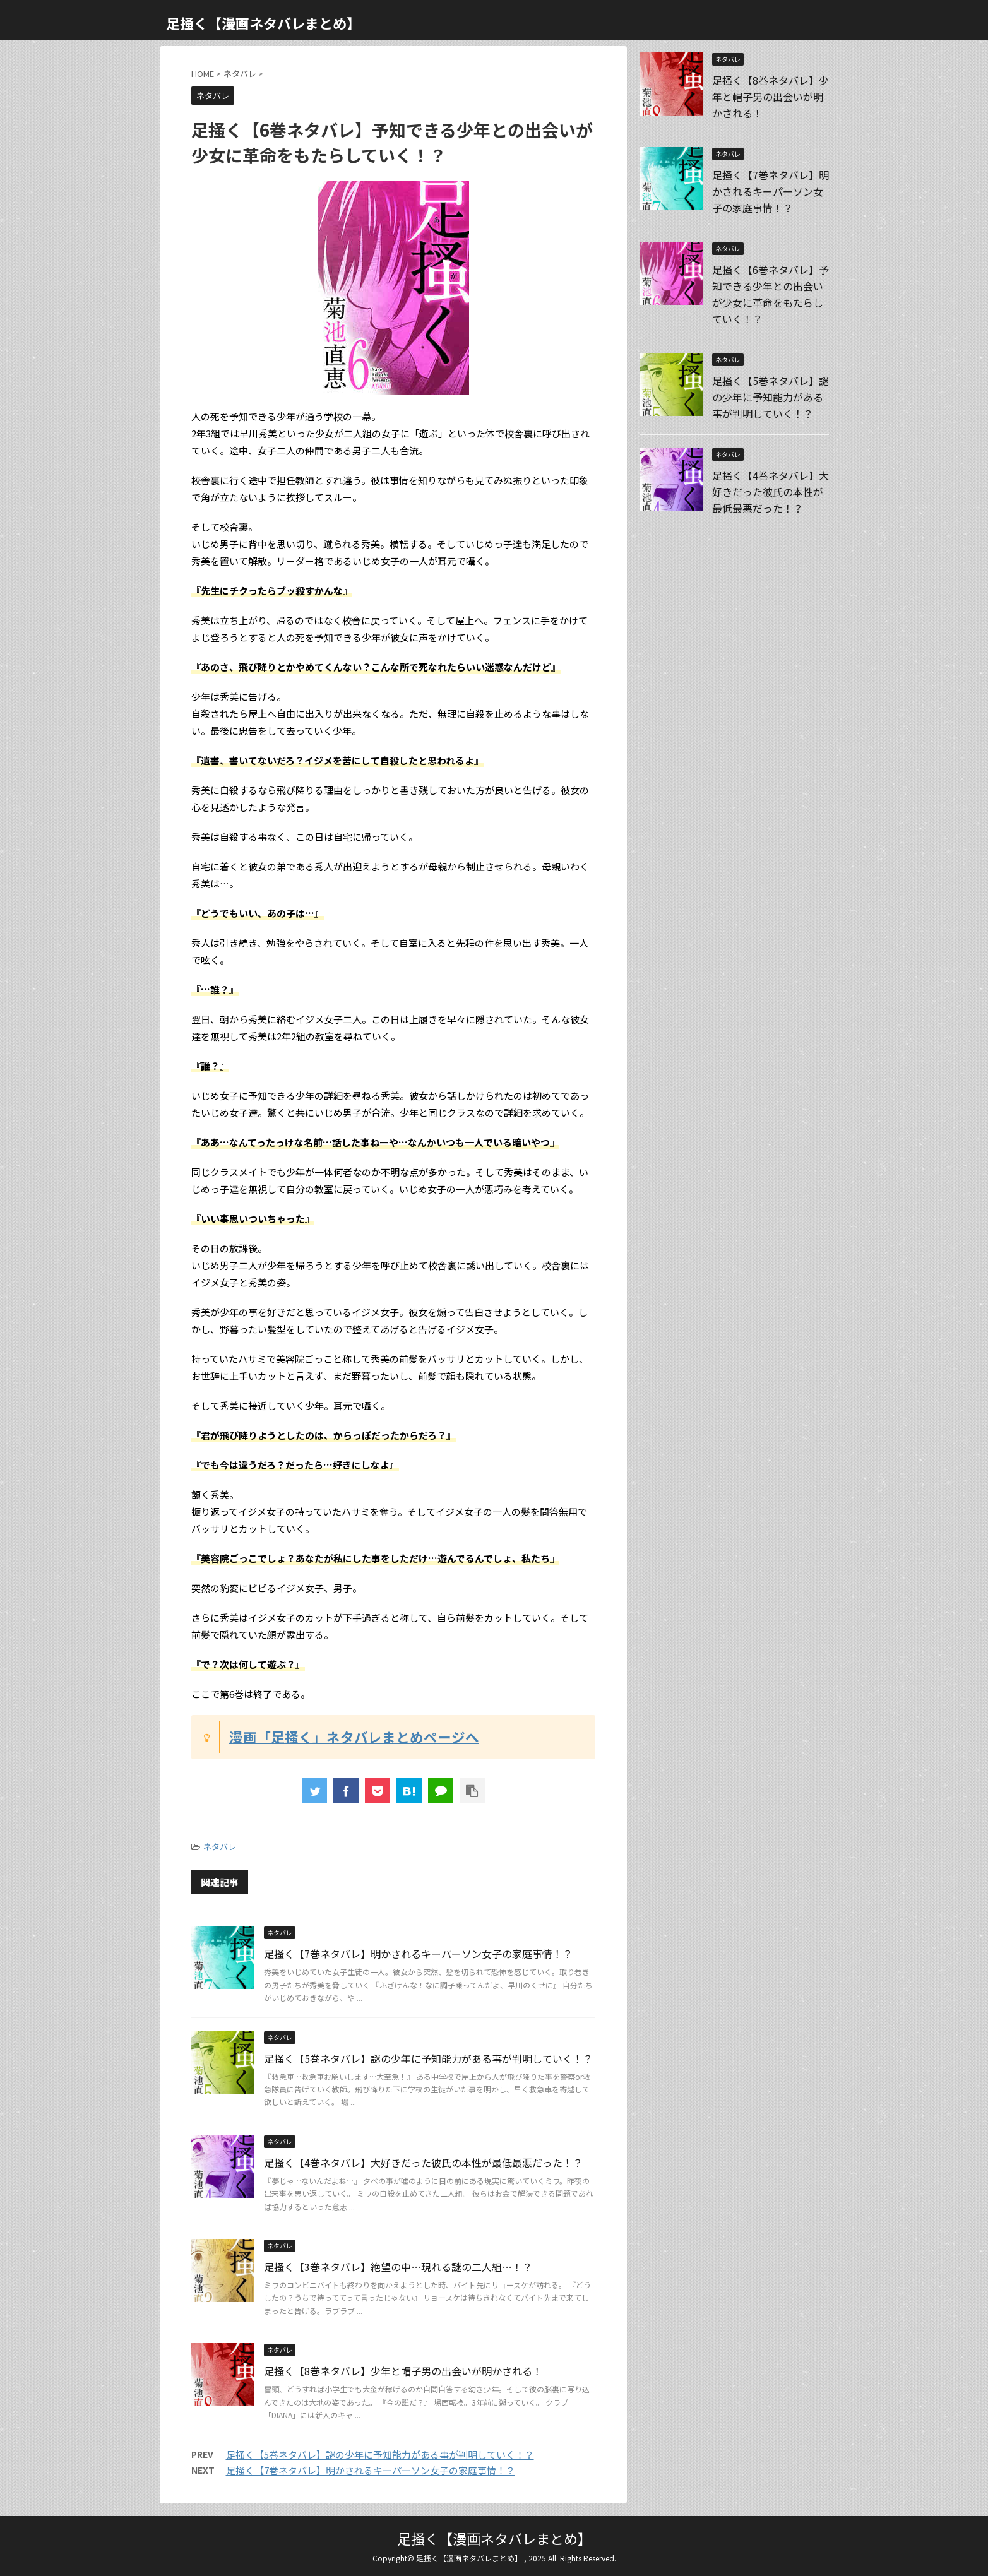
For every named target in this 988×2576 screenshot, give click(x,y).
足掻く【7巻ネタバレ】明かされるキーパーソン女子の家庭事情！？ (418, 1953)
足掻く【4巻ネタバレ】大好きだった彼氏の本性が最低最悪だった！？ (423, 2162)
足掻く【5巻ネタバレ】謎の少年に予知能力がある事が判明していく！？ (428, 2058)
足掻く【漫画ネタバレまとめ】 (263, 23)
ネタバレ (219, 1847)
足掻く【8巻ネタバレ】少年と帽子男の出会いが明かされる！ (403, 2370)
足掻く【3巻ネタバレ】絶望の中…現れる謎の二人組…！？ (398, 2266)
